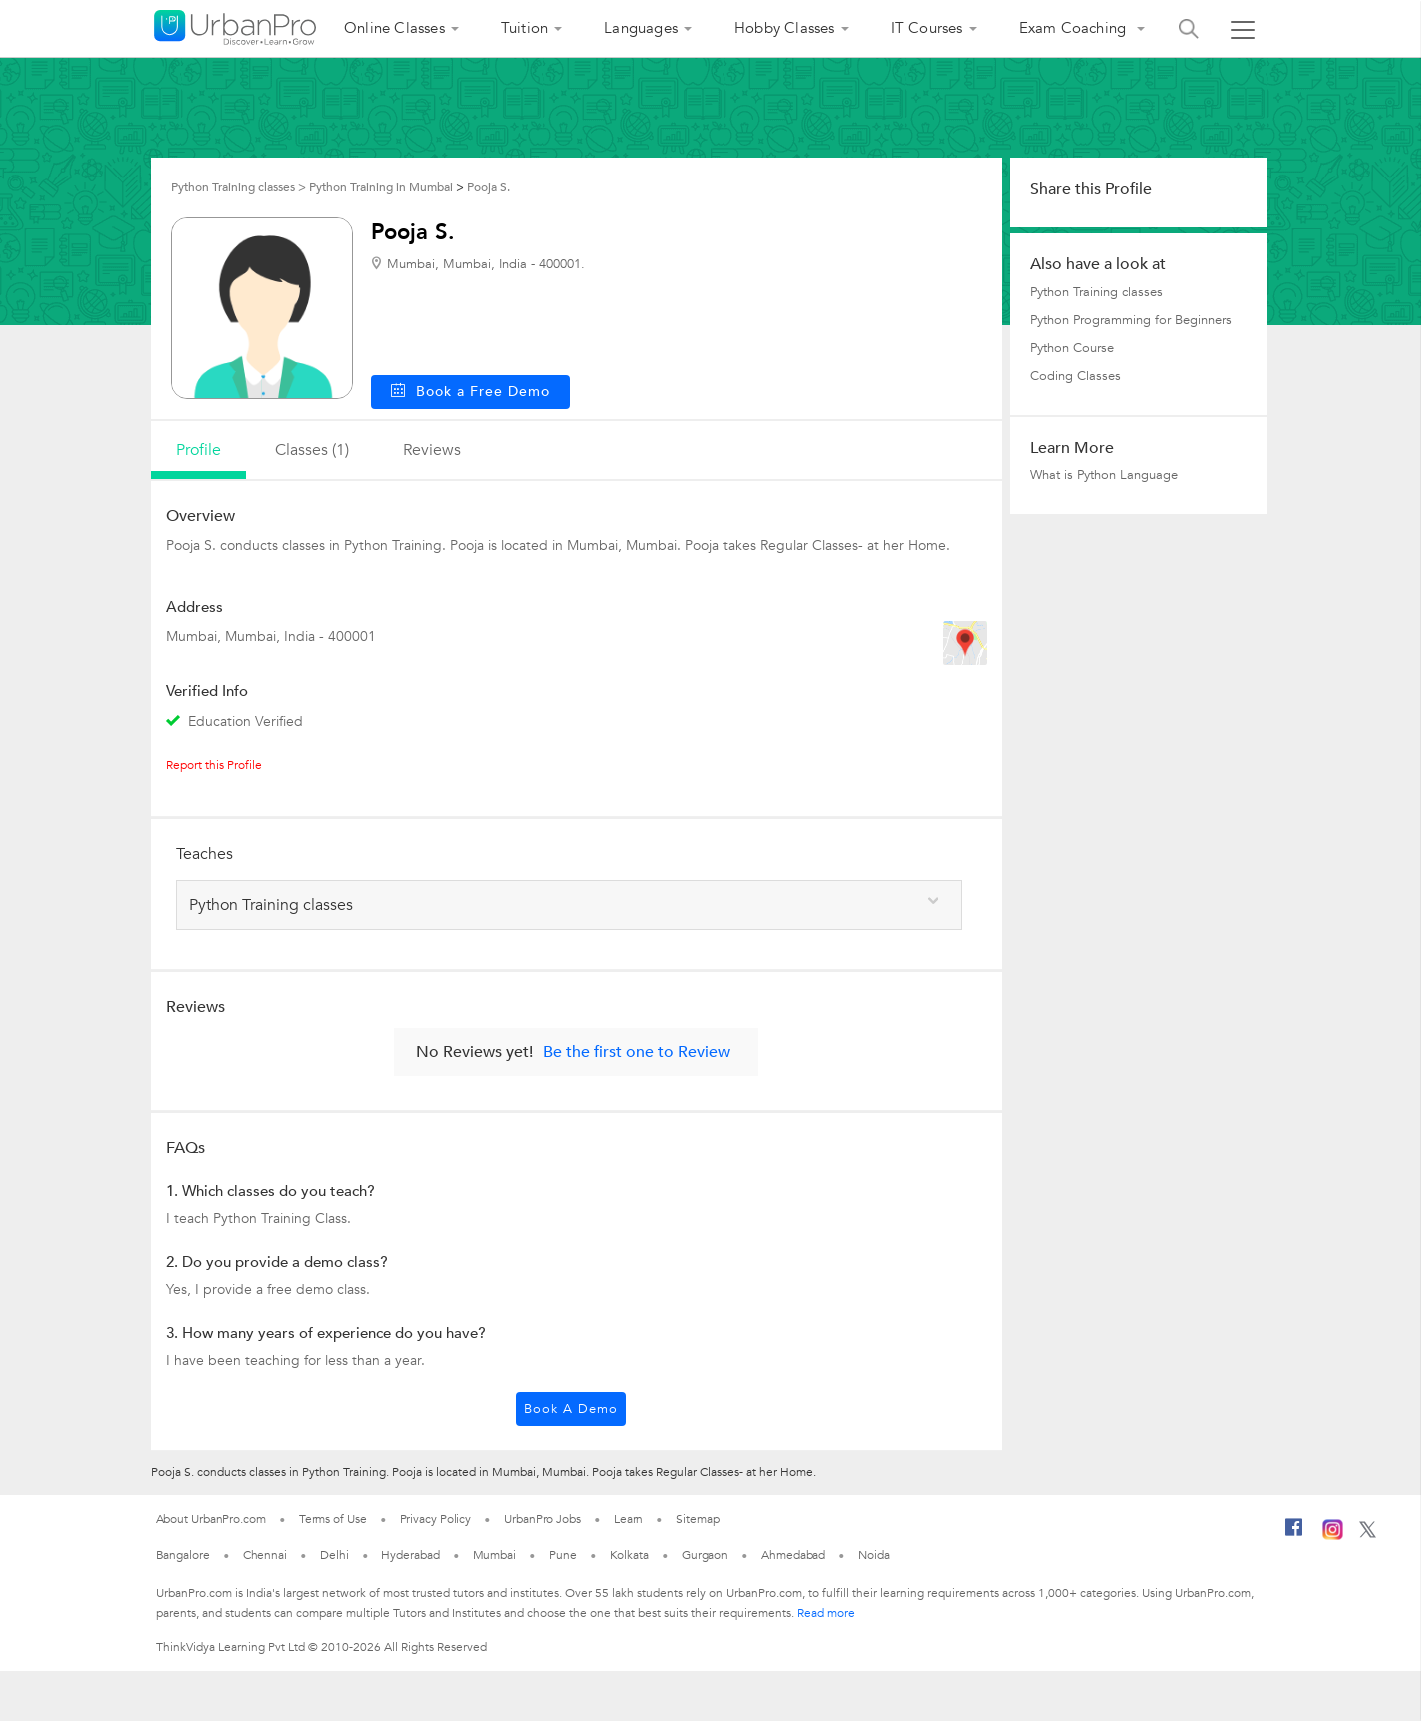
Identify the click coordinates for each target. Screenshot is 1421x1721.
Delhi (334, 1555)
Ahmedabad (793, 1555)
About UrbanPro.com (211, 1519)
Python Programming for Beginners (1131, 320)
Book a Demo (571, 1409)
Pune (563, 1555)
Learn (629, 1519)
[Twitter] (1367, 1534)
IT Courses (927, 28)
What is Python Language (1104, 475)
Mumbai (494, 1555)
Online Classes (394, 28)
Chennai (265, 1555)
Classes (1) (312, 450)
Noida (874, 1555)
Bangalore (183, 1555)
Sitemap (697, 1519)
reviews (432, 450)
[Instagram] (1332, 1536)
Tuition (524, 28)
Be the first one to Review (636, 1052)
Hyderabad (410, 1555)
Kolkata (629, 1555)
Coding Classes (1075, 376)
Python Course (1072, 348)
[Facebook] (1294, 1535)
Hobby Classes (784, 28)
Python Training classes (1096, 292)
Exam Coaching (1075, 28)
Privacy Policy (436, 1519)
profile (198, 450)
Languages (641, 28)
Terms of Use (333, 1519)
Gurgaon (705, 1555)
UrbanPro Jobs (542, 1519)
